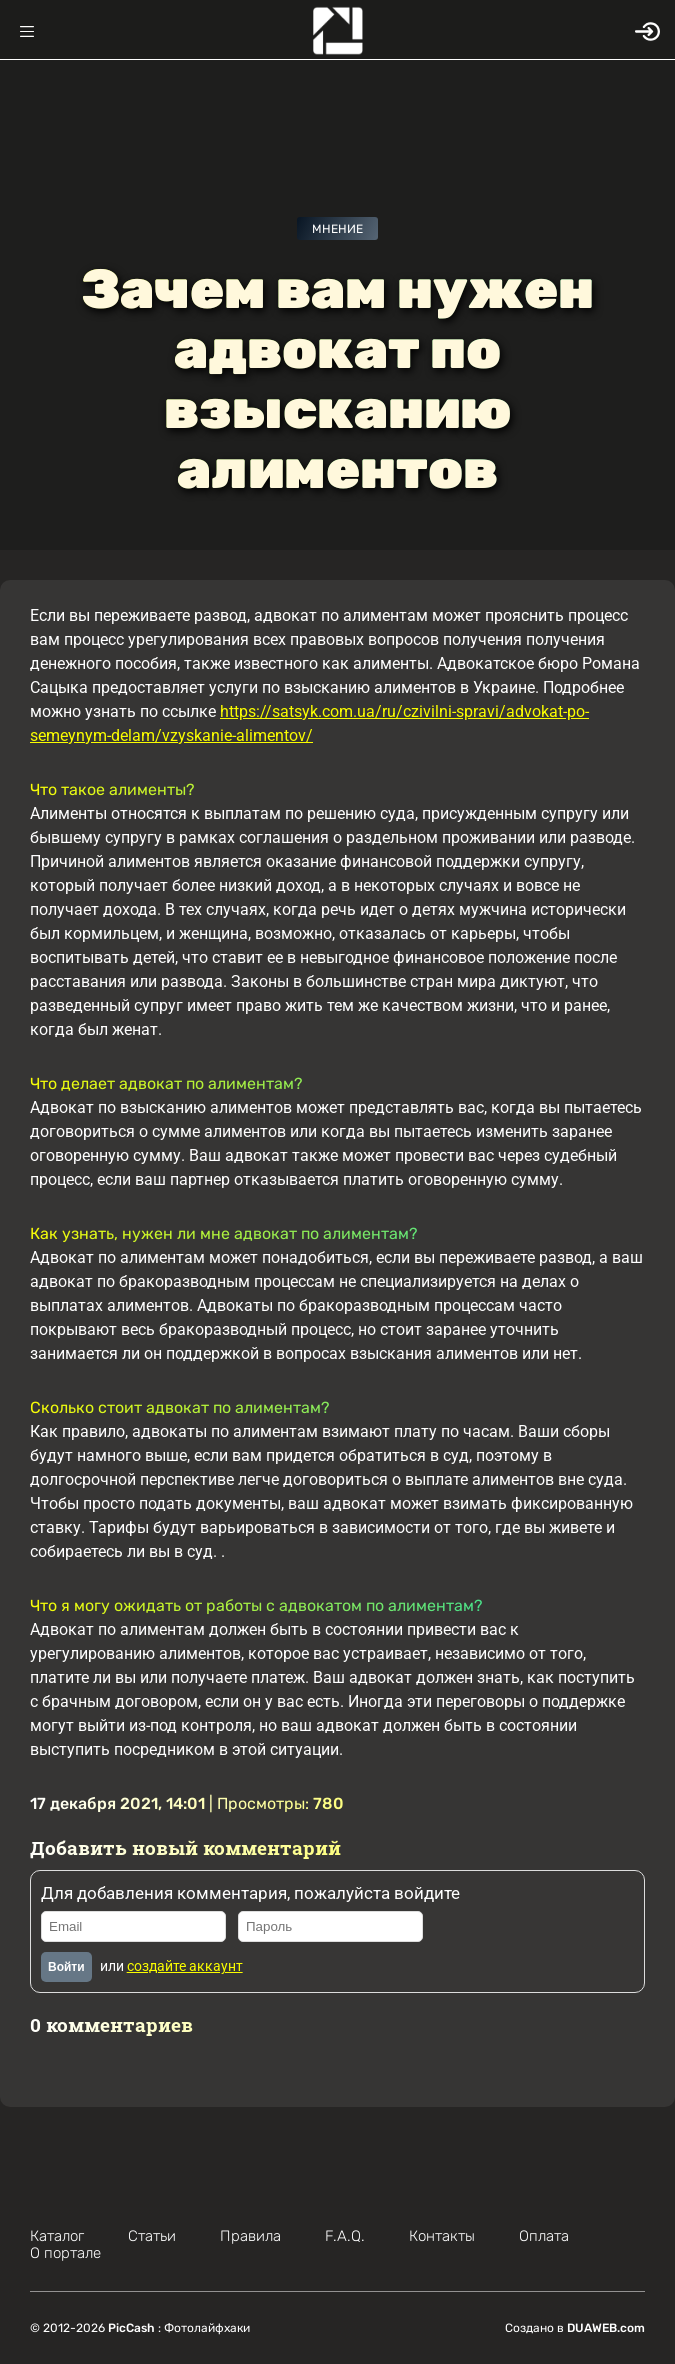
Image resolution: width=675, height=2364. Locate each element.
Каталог (57, 2236)
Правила (250, 2236)
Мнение (337, 229)
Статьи (152, 2236)
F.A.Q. (345, 2236)
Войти (66, 1967)
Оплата (544, 2236)
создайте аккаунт (185, 1966)
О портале (65, 2253)
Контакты (442, 2236)
